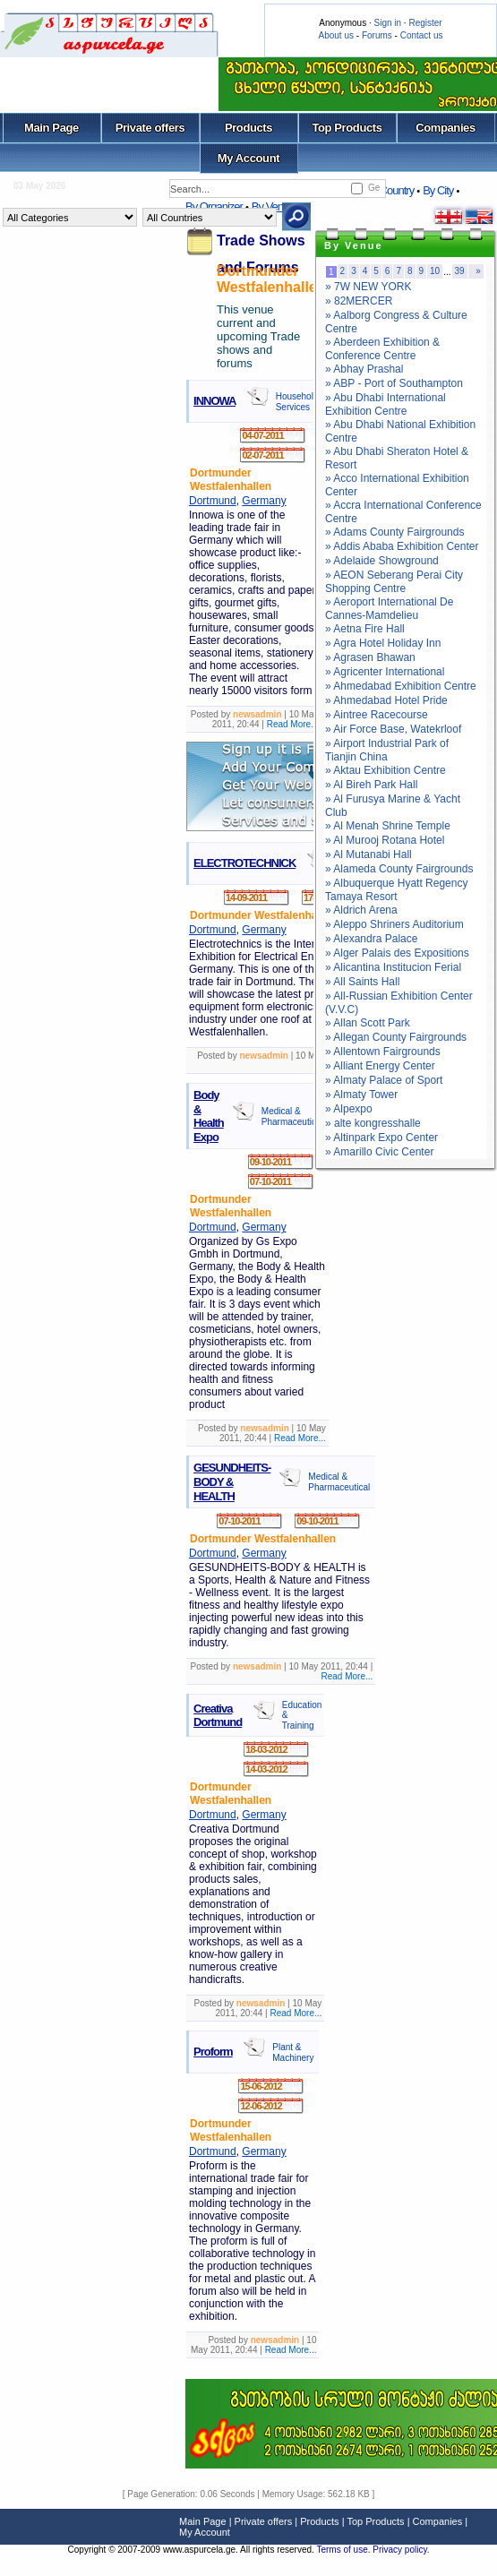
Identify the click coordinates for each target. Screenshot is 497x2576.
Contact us (421, 35)
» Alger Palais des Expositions (397, 953)
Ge (374, 188)
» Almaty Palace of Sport (383, 1080)
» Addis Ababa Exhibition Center (401, 546)
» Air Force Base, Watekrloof (393, 729)
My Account (248, 158)
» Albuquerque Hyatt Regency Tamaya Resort (396, 890)
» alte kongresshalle (373, 1123)
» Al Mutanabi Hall (368, 854)
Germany (264, 500)
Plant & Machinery (292, 2052)
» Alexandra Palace (371, 938)
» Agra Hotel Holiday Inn (383, 643)
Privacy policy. (401, 2550)
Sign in (387, 23)
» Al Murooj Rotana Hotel (384, 840)
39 (460, 271)
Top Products (346, 127)
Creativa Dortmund (217, 1716)
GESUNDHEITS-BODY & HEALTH (231, 1481)
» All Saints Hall (362, 981)
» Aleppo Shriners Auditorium (394, 924)
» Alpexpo (349, 1109)
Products (248, 127)
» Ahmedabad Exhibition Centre (400, 686)
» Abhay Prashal (364, 369)
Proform (213, 2051)
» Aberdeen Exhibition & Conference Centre (382, 349)
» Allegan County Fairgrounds (396, 1037)
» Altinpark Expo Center (381, 1137)
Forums (377, 35)
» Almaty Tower (361, 1094)
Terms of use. (344, 2550)
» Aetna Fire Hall (365, 629)
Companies (446, 127)
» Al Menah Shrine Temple (387, 826)
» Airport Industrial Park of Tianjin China (387, 750)
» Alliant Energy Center (380, 1066)
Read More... (293, 724)
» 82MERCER (358, 301)
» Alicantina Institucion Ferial (393, 967)
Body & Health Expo (208, 1116)
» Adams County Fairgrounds (394, 532)
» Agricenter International (384, 671)
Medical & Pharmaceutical (292, 1116)
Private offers (150, 127)
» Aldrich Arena (361, 910)
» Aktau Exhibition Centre (385, 770)
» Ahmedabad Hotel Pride (386, 700)
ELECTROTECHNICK (244, 863)
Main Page (51, 127)
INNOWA (214, 401)
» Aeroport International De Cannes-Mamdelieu (389, 609)
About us (336, 35)
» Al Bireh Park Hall (371, 784)
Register (424, 23)
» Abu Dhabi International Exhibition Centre (385, 404)
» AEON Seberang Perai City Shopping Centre (394, 582)
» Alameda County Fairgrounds (399, 869)
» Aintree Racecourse (376, 714)
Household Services (297, 401)
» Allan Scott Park (367, 1023)
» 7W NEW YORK (368, 286)
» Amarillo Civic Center (379, 1152)
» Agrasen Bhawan (370, 657)
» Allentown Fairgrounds (383, 1051)
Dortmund (212, 500)
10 (435, 271)
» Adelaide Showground (382, 560)
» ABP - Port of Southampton (394, 383)
